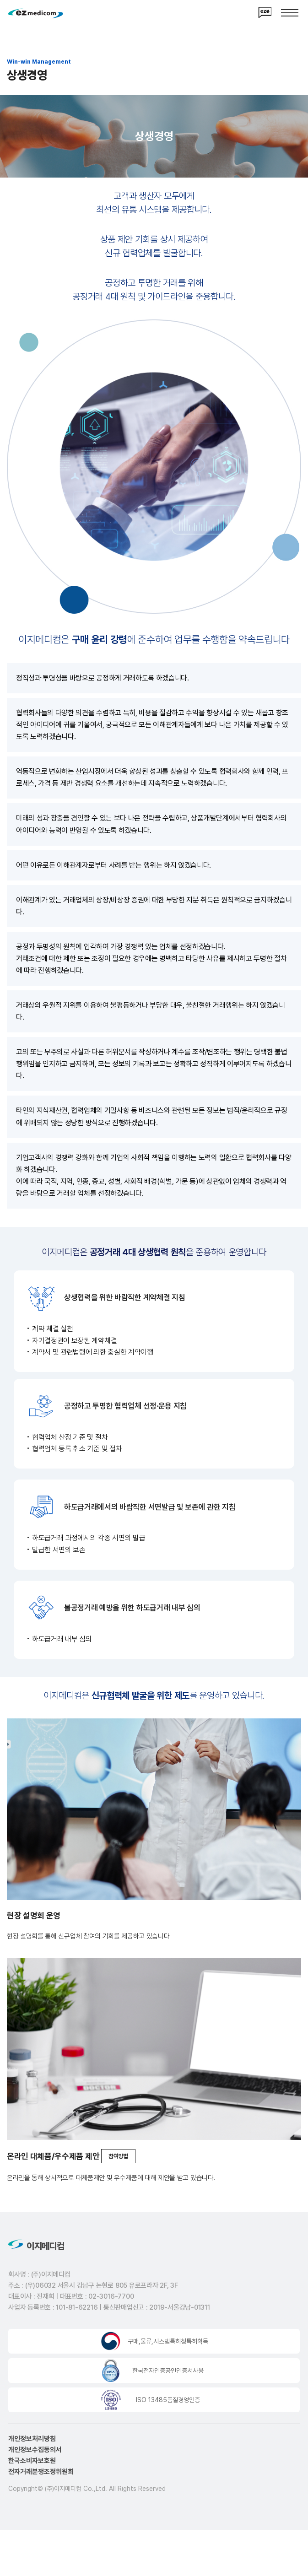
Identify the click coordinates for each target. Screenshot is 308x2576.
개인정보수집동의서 (35, 2453)
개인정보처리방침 (32, 2442)
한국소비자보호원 (32, 2464)
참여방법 (118, 2156)
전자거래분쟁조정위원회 (41, 2475)
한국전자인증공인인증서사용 (168, 2373)
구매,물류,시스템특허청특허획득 (168, 2344)
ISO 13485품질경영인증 (168, 2403)
